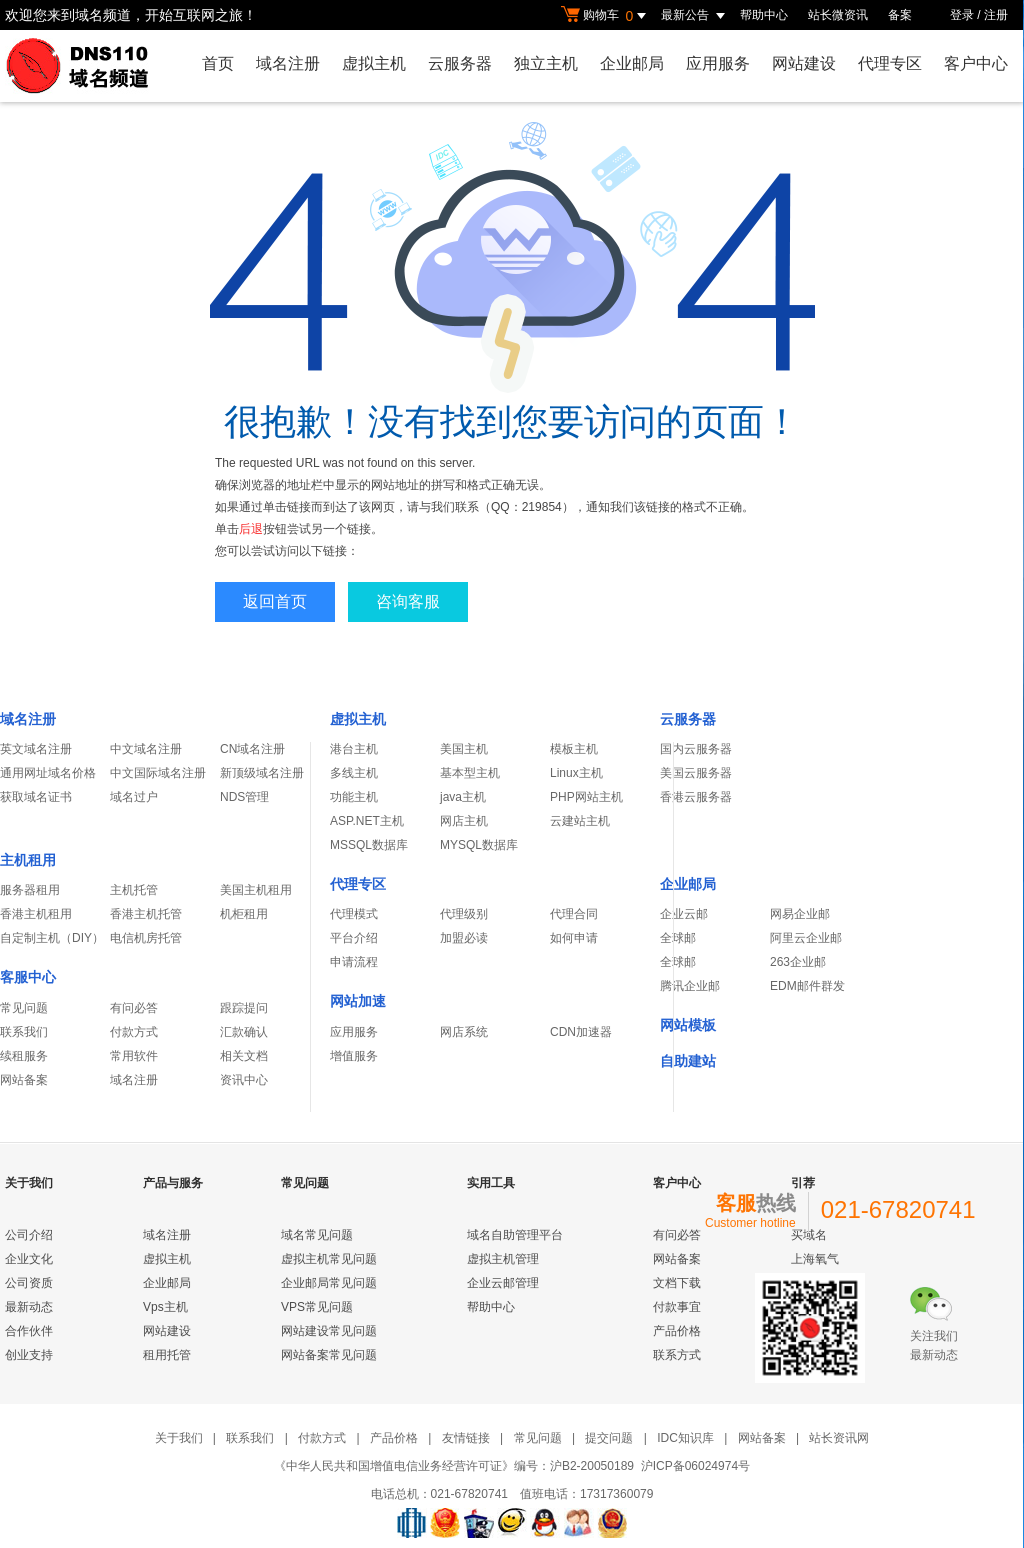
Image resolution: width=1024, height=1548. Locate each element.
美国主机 (464, 749)
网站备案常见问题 (329, 1355)
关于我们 (179, 1438)
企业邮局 (632, 63)
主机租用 (28, 860)
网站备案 (24, 1080)
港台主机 (354, 749)
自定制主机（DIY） (52, 938)
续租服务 (24, 1056)
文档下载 (677, 1283)
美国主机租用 (256, 890)
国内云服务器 (696, 749)
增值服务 (354, 1056)
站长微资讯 (838, 15)
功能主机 (354, 797)
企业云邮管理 (503, 1283)
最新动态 (29, 1307)
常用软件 (134, 1056)
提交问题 (609, 1438)
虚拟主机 (374, 63)
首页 (218, 63)
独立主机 (546, 63)
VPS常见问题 (317, 1307)
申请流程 (354, 962)
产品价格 (677, 1331)
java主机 (463, 797)
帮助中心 (764, 15)
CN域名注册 (252, 749)
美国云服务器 (696, 773)
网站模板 (688, 1025)
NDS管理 (244, 797)
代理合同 (574, 914)
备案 (900, 15)
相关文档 (244, 1056)
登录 (962, 15)
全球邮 (678, 938)
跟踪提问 (244, 1008)
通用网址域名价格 (48, 773)
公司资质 (29, 1283)
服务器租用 (30, 890)
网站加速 (358, 1001)
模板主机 (574, 749)
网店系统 (464, 1032)
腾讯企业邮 (690, 986)
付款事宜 (677, 1307)
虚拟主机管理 (503, 1259)
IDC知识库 (685, 1438)
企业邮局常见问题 (329, 1283)
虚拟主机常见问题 (329, 1259)
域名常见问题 (317, 1235)
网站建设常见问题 (329, 1331)
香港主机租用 (36, 914)
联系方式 (677, 1355)
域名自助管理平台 (515, 1235)
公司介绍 (29, 1235)
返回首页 (275, 601)
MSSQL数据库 (369, 845)
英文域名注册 (36, 749)
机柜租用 (244, 914)
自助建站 (688, 1061)
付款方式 (134, 1032)
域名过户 (134, 797)
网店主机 (464, 821)
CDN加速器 (581, 1032)
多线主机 (354, 773)
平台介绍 (354, 938)
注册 (996, 15)
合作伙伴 (29, 1331)
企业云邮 (684, 914)
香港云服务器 (696, 797)
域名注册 (288, 63)
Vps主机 (165, 1307)
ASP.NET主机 (367, 821)
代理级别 (464, 914)
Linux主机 (576, 773)
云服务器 (460, 63)
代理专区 (890, 63)
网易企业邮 (800, 914)
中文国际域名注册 (158, 773)
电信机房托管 (146, 938)
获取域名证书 (36, 797)
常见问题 (24, 1008)
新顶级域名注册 (262, 773)
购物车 (606, 16)
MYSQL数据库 (479, 845)
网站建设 (804, 63)
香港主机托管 (146, 914)
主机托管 (134, 890)
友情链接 (466, 1438)
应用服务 (718, 63)
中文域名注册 (146, 749)
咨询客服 (408, 601)
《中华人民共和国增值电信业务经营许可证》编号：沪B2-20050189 (454, 1466)
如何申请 (574, 938)
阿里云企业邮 (806, 938)
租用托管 (167, 1355)
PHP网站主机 (586, 797)
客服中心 (28, 977)
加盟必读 (464, 938)
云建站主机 (580, 821)
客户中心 (976, 63)
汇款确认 (244, 1032)
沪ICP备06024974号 (695, 1466)
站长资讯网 (839, 1438)
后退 (251, 529)
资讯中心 (244, 1080)
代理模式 (354, 914)
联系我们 (24, 1032)
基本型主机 (470, 773)
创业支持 (29, 1355)
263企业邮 (798, 962)
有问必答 (134, 1008)
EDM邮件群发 (807, 986)
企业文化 (29, 1259)
